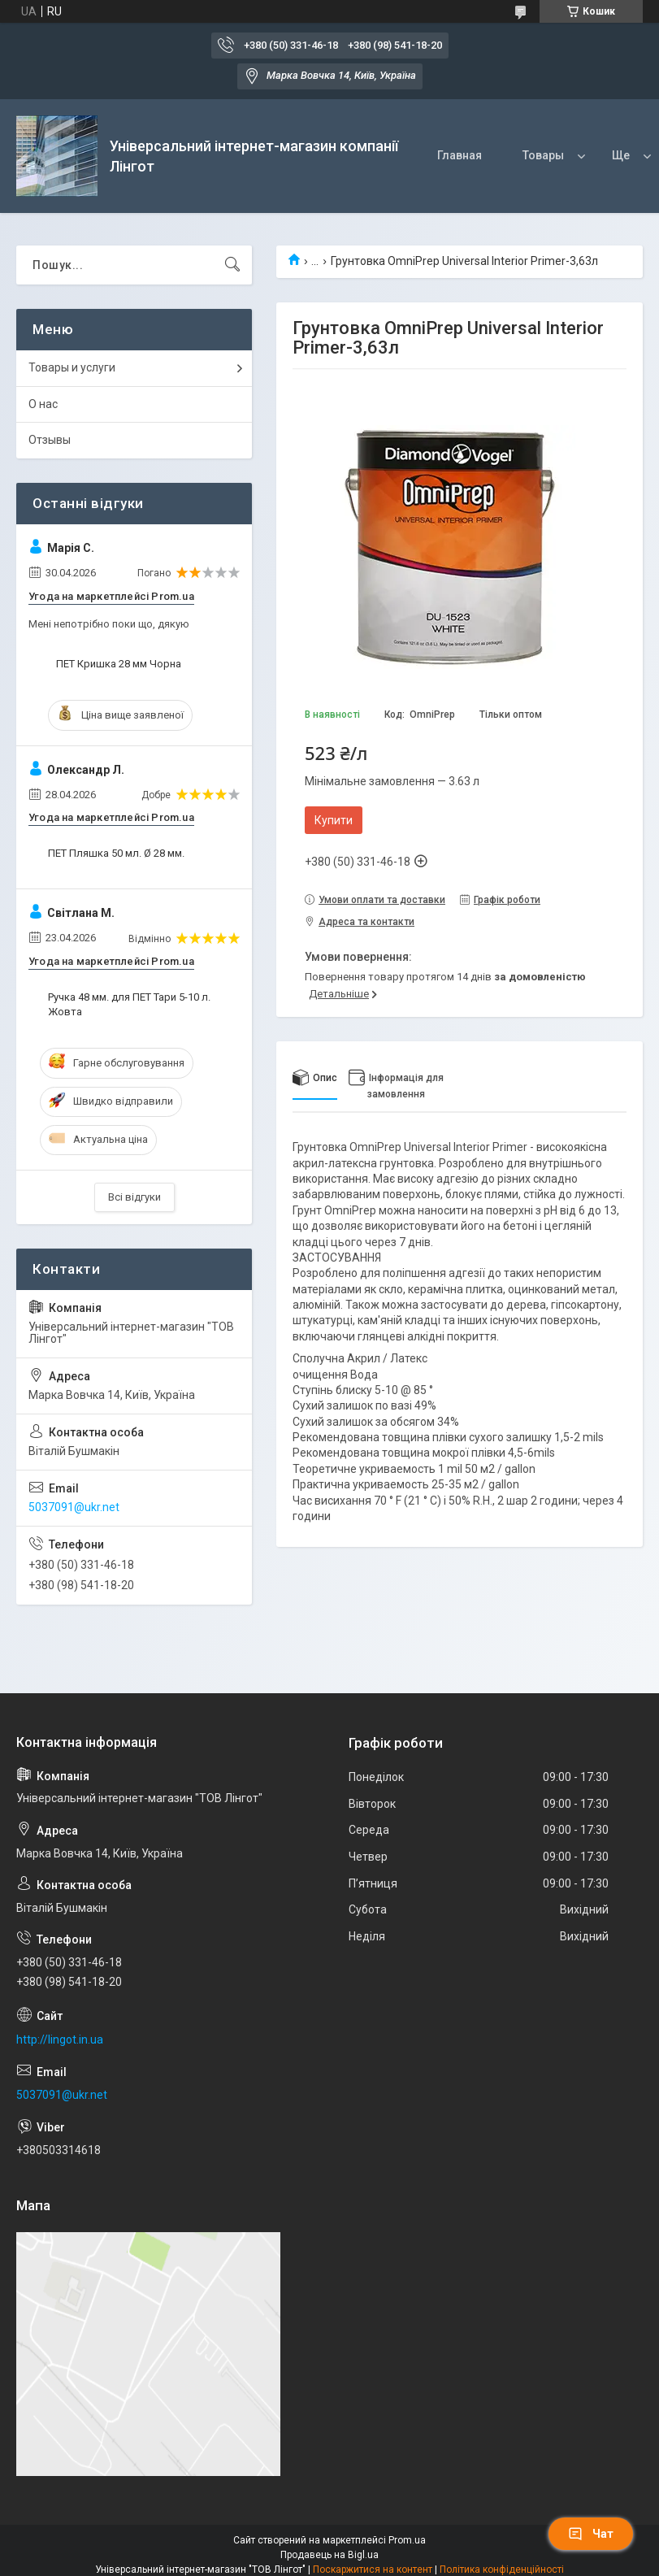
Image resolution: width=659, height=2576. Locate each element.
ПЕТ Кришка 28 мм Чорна (118, 664)
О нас (43, 404)
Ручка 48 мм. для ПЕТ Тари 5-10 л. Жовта (129, 1004)
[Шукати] (232, 265)
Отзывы (49, 439)
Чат (590, 2533)
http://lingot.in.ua (59, 2039)
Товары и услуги (71, 367)
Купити (333, 820)
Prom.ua (407, 2540)
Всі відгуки (134, 1197)
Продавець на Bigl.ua (329, 2555)
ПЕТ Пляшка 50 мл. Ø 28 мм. (116, 853)
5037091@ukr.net (73, 1507)
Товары (543, 155)
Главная (459, 155)
